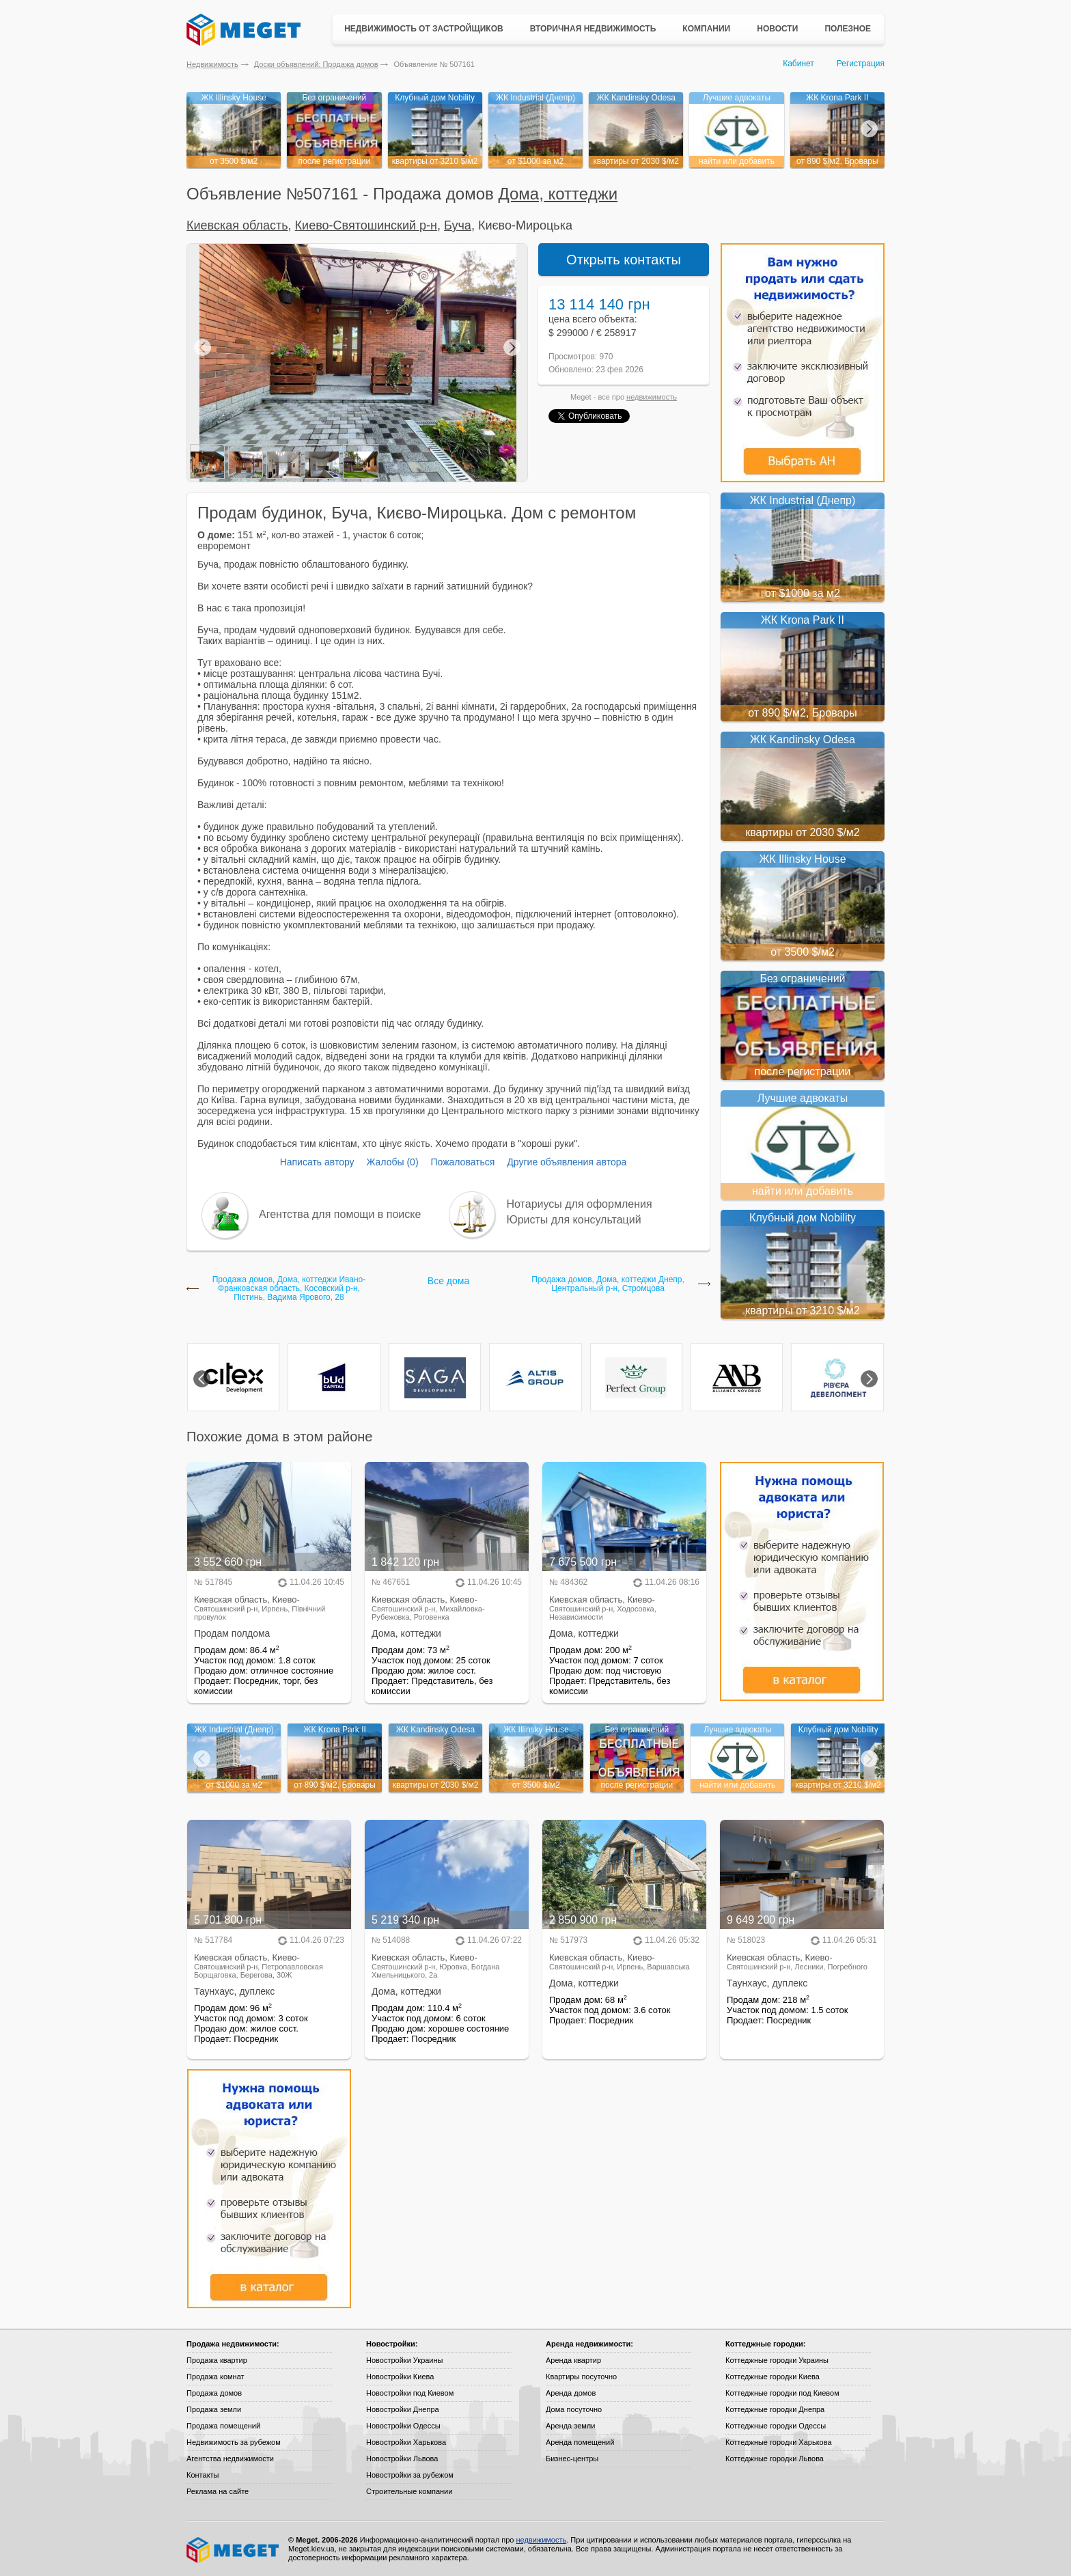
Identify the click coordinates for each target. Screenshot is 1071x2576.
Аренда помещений (580, 2442)
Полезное (847, 28)
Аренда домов (571, 2393)
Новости (777, 28)
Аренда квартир (573, 2360)
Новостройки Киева (400, 2376)
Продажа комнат (215, 2376)
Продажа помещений (223, 2426)
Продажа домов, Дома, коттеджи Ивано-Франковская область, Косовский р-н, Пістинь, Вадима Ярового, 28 (289, 1288)
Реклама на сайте (217, 2491)
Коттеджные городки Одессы (775, 2426)
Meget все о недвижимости (233, 2550)
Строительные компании (409, 2491)
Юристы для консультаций (574, 1219)
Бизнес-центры (572, 2458)
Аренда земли (570, 2426)
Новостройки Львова (402, 2458)
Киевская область (237, 225)
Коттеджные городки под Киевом (782, 2393)
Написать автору (317, 1162)
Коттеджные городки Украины (777, 2360)
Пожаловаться (462, 1162)
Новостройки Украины (404, 2360)
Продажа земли (213, 2409)
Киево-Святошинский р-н (366, 225)
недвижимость (651, 397)
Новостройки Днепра (402, 2409)
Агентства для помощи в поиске (340, 1214)
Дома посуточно (574, 2409)
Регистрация (861, 63)
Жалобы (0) (392, 1162)
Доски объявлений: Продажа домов (316, 64)
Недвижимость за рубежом (233, 2442)
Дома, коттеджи (557, 193)
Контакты (202, 2475)
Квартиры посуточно (581, 2376)
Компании (706, 28)
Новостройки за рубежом (410, 2475)
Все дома (448, 1280)
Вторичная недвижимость (593, 28)
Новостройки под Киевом (410, 2393)
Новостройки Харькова (406, 2442)
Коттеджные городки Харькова (778, 2442)
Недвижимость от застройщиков (423, 28)
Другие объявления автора (566, 1162)
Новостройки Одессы (403, 2426)
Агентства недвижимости (230, 2458)
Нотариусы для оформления (579, 1204)
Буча (457, 225)
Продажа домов (214, 2393)
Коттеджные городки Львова (774, 2458)
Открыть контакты (623, 259)
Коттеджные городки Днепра (774, 2409)
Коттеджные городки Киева (772, 2376)
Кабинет (798, 63)
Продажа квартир (216, 2360)
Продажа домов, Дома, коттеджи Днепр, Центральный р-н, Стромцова (607, 1284)
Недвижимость (212, 64)
